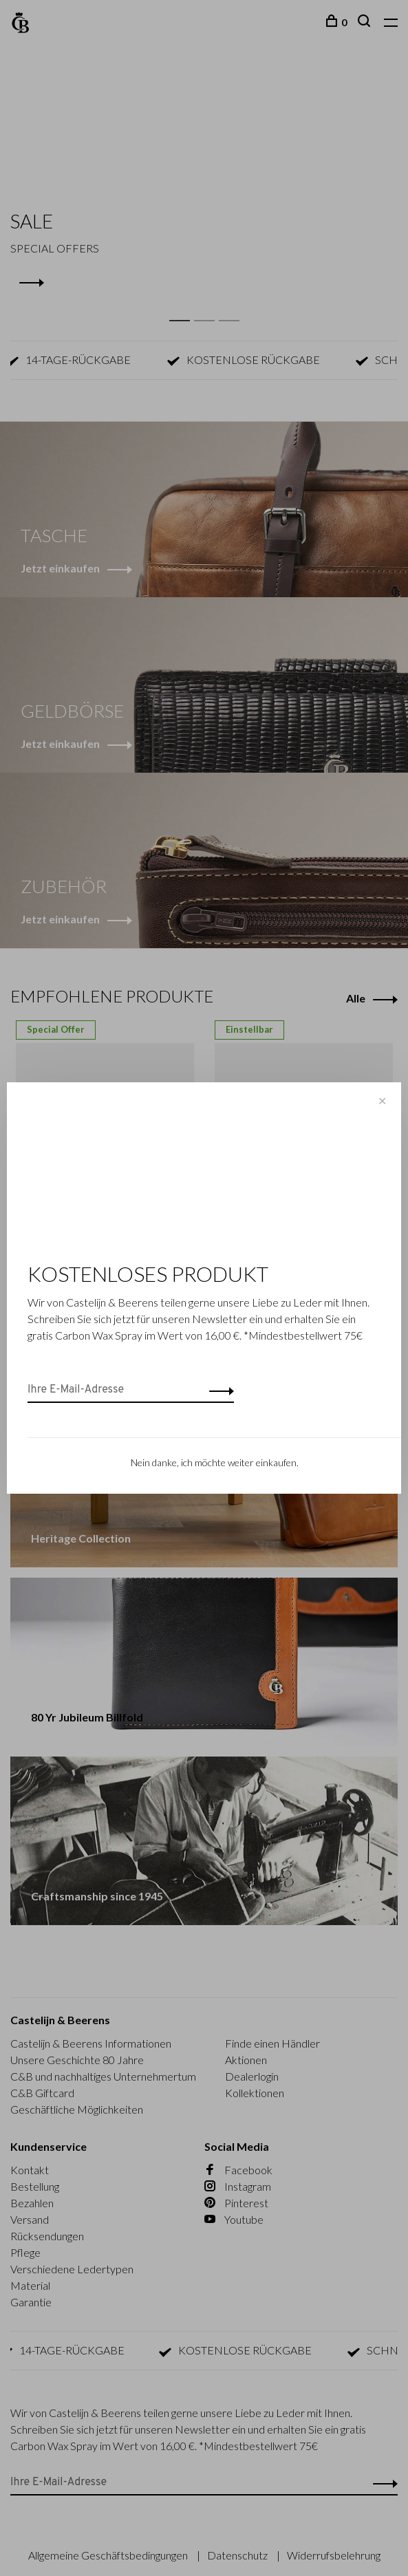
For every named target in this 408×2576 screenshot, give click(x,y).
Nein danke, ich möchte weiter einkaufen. (215, 1462)
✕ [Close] (382, 1101)
